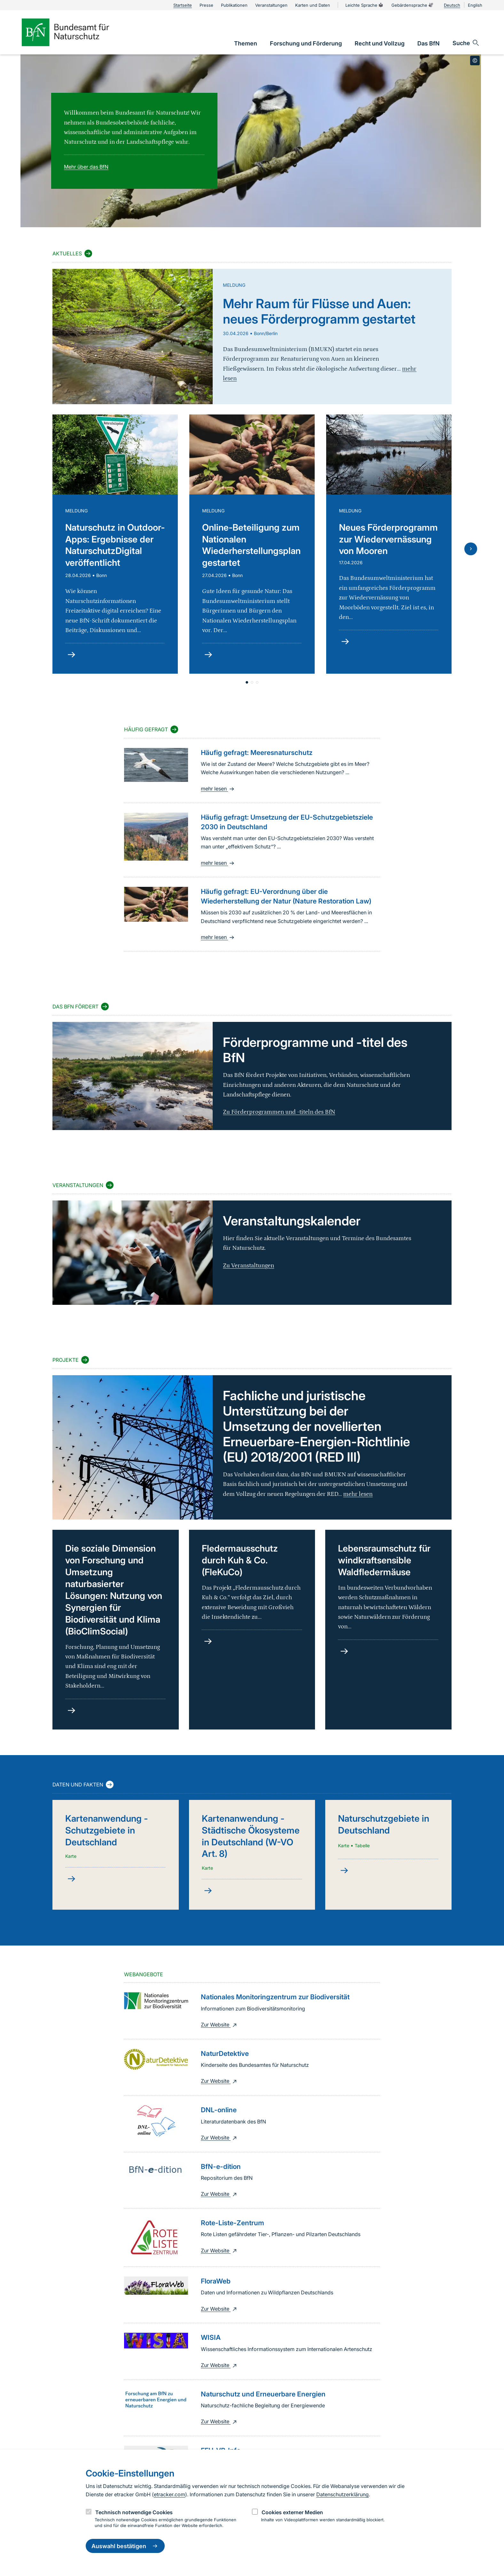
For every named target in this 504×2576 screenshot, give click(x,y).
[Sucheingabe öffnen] (466, 42)
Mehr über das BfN (86, 167)
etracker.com (169, 2494)
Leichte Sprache (364, 5)
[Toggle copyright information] (475, 60)
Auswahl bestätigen (125, 2546)
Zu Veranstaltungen (248, 1265)
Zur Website (219, 2024)
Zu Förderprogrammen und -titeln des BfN (279, 1112)
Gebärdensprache (412, 5)
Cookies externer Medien (292, 2512)
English (475, 5)
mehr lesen (218, 788)
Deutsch (452, 5)
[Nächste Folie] (470, 548)
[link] (246, 43)
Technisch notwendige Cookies (134, 2512)
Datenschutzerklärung (342, 2494)
